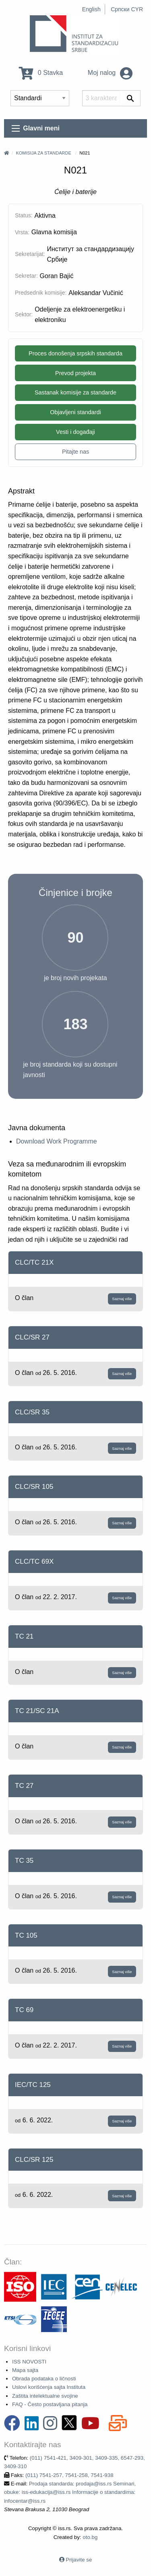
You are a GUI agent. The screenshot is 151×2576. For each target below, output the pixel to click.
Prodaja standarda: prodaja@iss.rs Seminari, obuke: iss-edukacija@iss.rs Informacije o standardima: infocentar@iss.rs (70, 2492)
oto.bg (90, 2537)
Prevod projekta (75, 373)
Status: (24, 215)
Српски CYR (127, 9)
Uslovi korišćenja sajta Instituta (48, 2387)
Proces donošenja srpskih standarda (75, 353)
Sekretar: (26, 275)
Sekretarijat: (30, 254)
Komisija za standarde (43, 153)
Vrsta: (22, 232)
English (91, 9)
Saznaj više (122, 1298)
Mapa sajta (25, 2370)
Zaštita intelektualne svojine (45, 2396)
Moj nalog (110, 72)
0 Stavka (41, 72)
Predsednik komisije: (40, 292)
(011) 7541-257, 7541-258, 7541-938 (69, 2475)
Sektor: (24, 314)
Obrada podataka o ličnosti (44, 2379)
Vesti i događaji (75, 432)
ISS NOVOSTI (29, 2362)
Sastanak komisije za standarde (75, 392)
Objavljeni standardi (75, 412)
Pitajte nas (75, 451)
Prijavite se (79, 2560)
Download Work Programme (56, 1141)
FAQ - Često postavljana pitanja (49, 2404)
